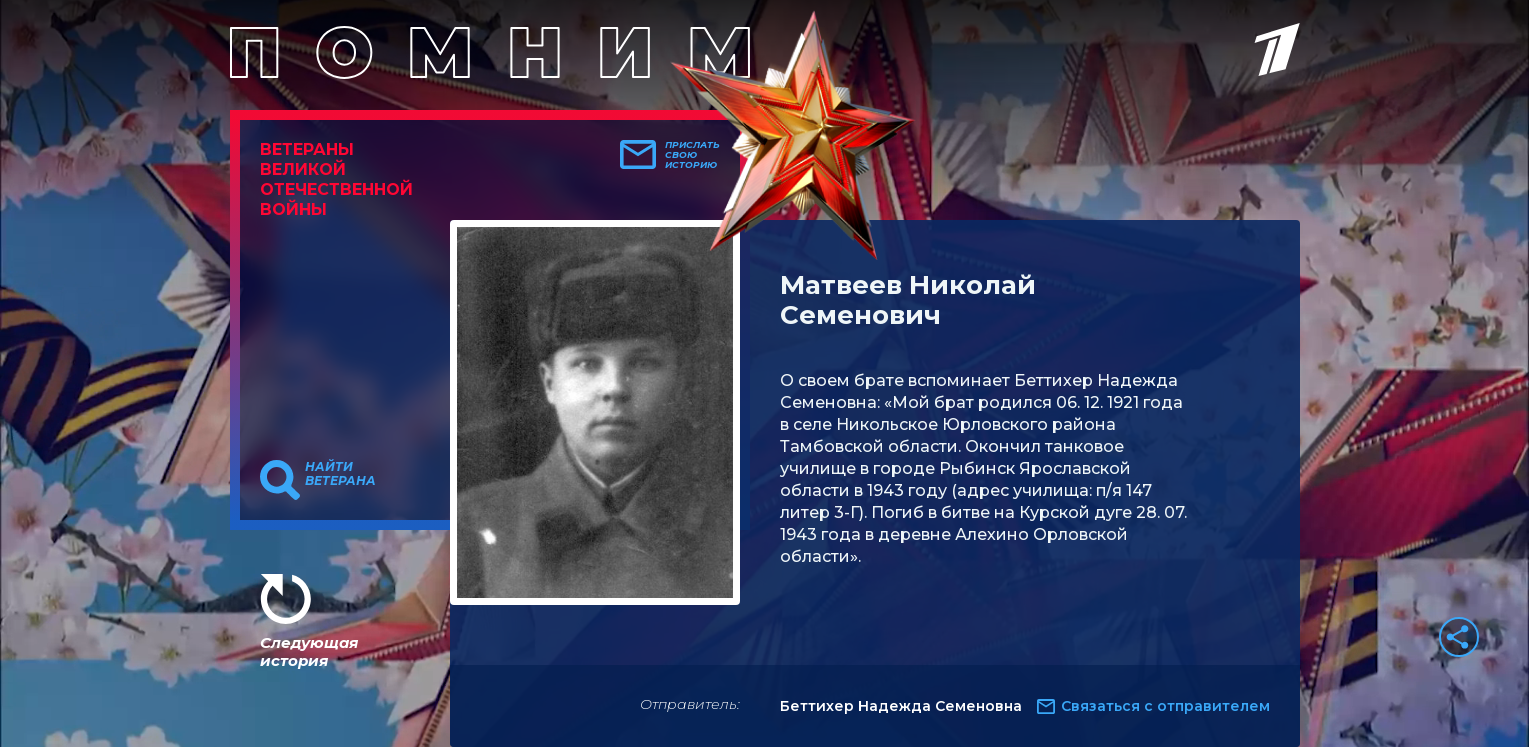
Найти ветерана (340, 474)
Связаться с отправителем (1165, 706)
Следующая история (309, 651)
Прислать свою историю (692, 155)
